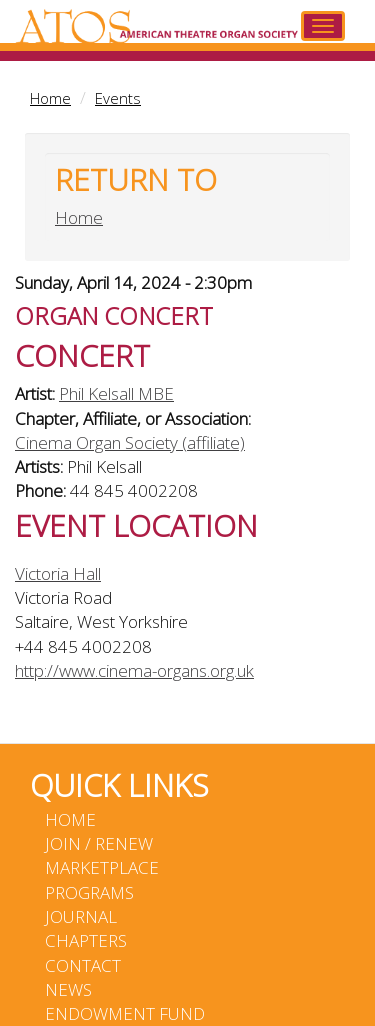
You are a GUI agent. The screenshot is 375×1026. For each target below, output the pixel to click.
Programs (89, 892)
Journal (81, 916)
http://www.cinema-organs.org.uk (134, 670)
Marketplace (102, 867)
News (68, 989)
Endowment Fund (125, 1013)
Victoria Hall (58, 573)
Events (118, 98)
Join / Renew (99, 843)
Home (50, 98)
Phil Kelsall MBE (116, 393)
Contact (83, 965)
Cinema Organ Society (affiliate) (130, 442)
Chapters (86, 940)
